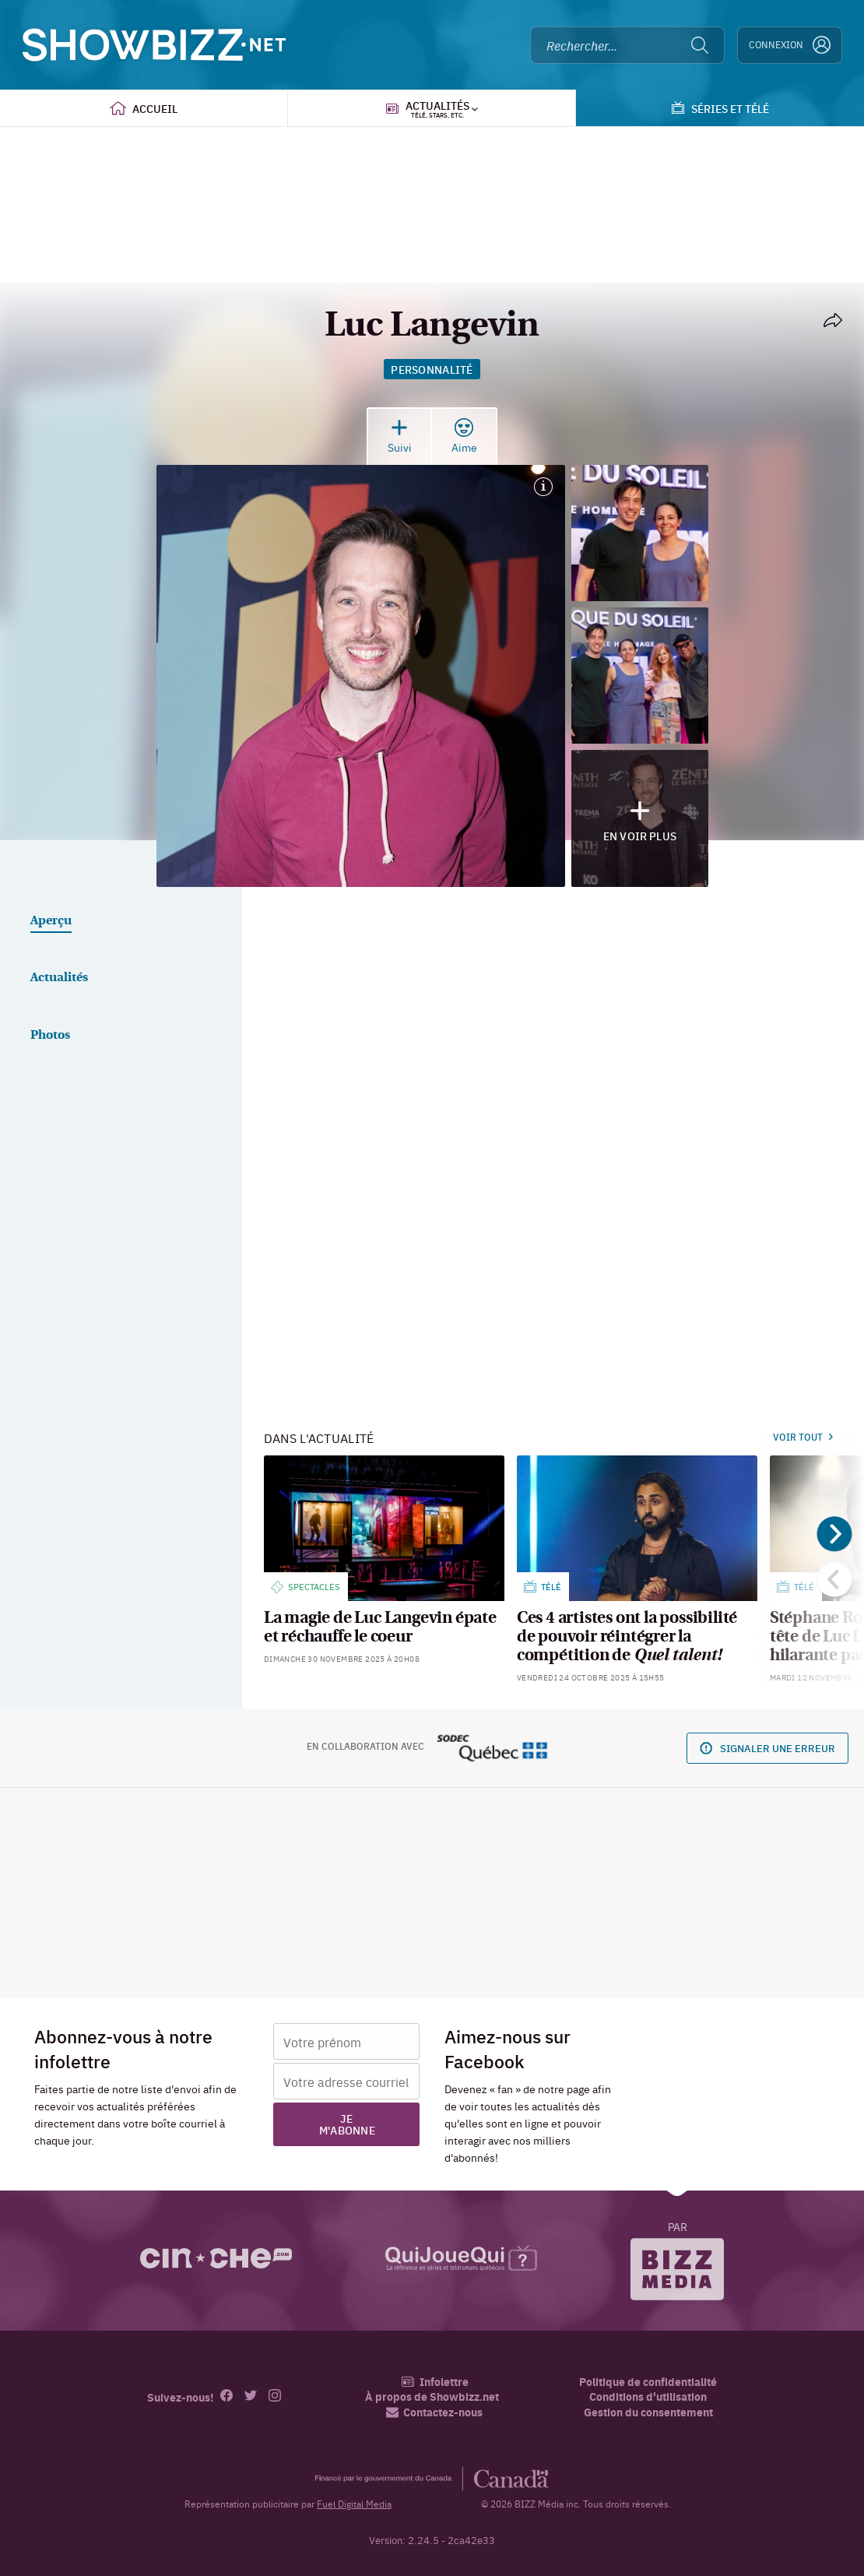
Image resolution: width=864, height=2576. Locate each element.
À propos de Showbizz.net (432, 2396)
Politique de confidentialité (648, 2381)
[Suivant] (834, 1533)
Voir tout (803, 1437)
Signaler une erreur (767, 1747)
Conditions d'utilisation (648, 2396)
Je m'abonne (347, 2123)
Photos (50, 1035)
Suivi (400, 436)
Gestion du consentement (648, 2411)
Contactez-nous (434, 2412)
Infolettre (435, 2381)
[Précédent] (834, 1579)
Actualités (59, 978)
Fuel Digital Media (354, 2503)
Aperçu (51, 921)
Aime (464, 436)
